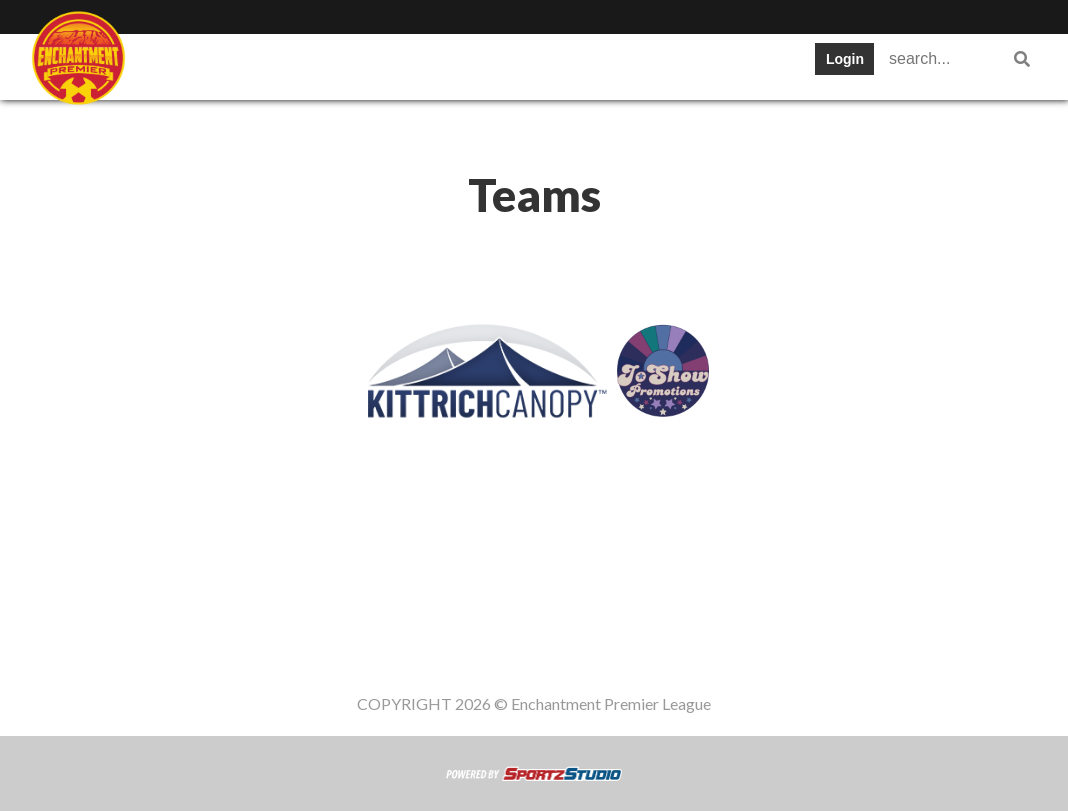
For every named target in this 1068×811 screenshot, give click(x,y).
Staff (258, 64)
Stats (616, 64)
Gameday (294, 124)
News (697, 64)
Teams (341, 64)
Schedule (521, 64)
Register (186, 124)
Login (845, 59)
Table (426, 64)
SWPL (177, 64)
